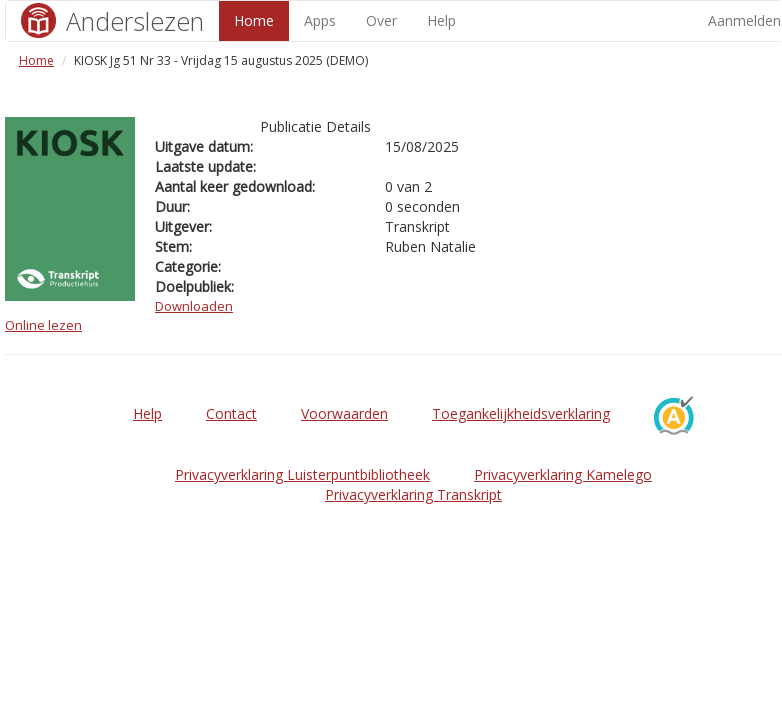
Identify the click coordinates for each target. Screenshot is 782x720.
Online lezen (43, 325)
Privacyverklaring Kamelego (563, 474)
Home (254, 20)
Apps (320, 20)
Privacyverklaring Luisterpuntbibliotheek (302, 474)
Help (441, 20)
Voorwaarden (344, 413)
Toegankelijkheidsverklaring (521, 413)
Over (381, 20)
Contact (231, 413)
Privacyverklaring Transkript (413, 494)
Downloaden (194, 306)
